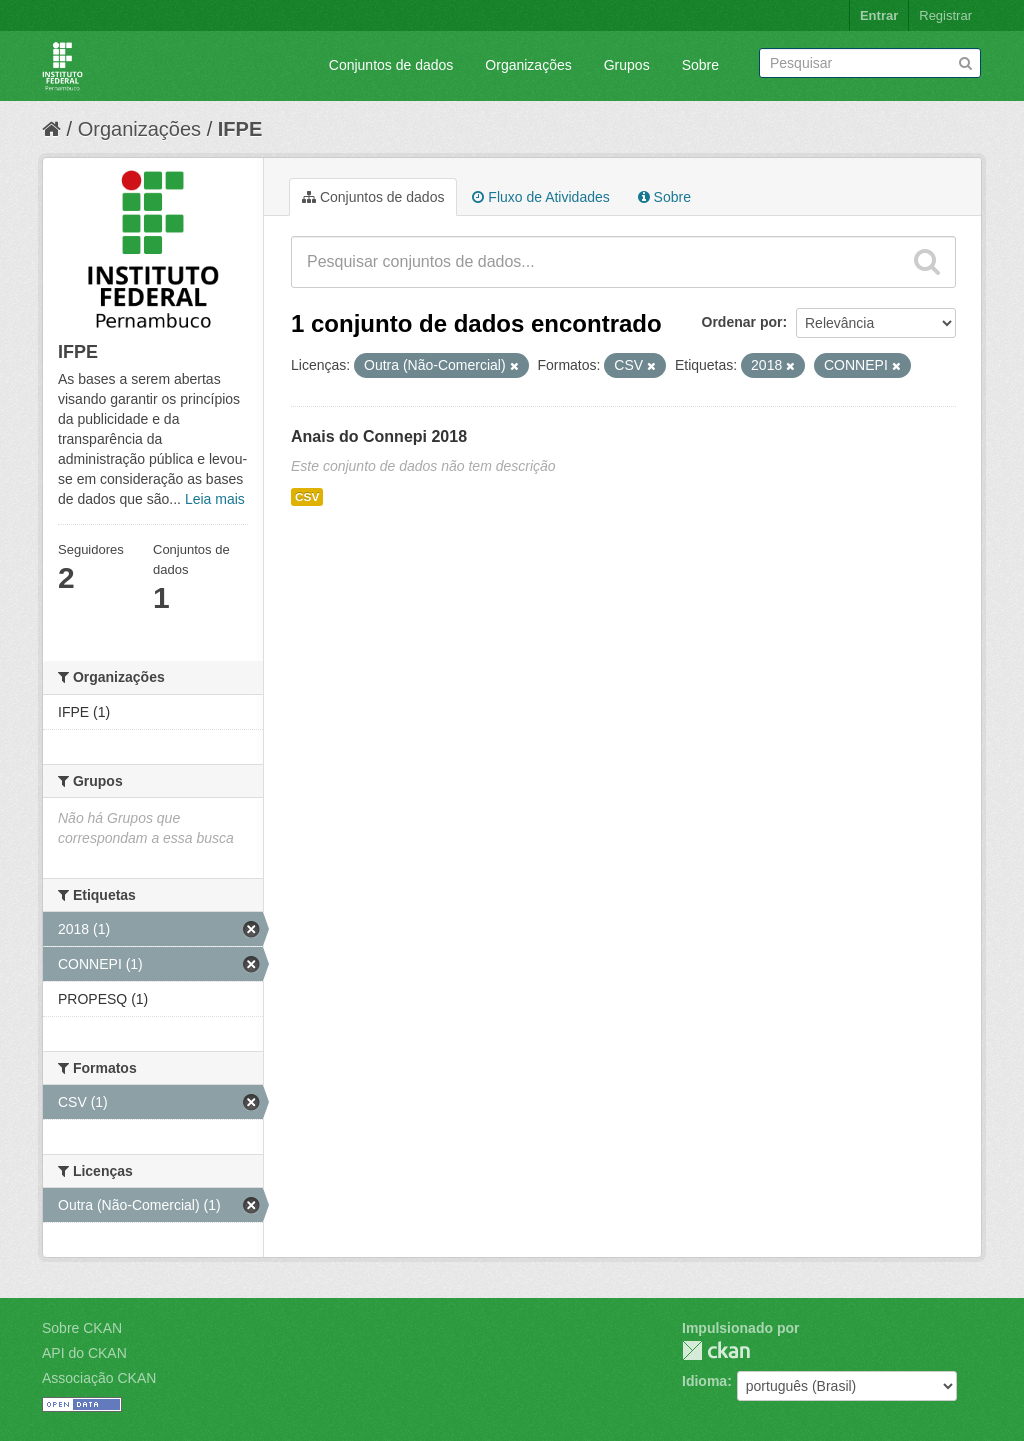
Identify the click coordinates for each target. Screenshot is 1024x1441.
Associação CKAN (99, 1378)
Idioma (704, 1381)
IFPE (240, 129)
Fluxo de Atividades (540, 197)
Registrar (945, 15)
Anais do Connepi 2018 (379, 436)
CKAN (716, 1350)
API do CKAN (84, 1353)
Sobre (700, 65)
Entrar (879, 15)
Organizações (528, 65)
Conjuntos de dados (391, 65)
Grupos (627, 65)
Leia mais (215, 499)
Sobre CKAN (82, 1328)
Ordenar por (742, 322)
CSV (307, 497)
